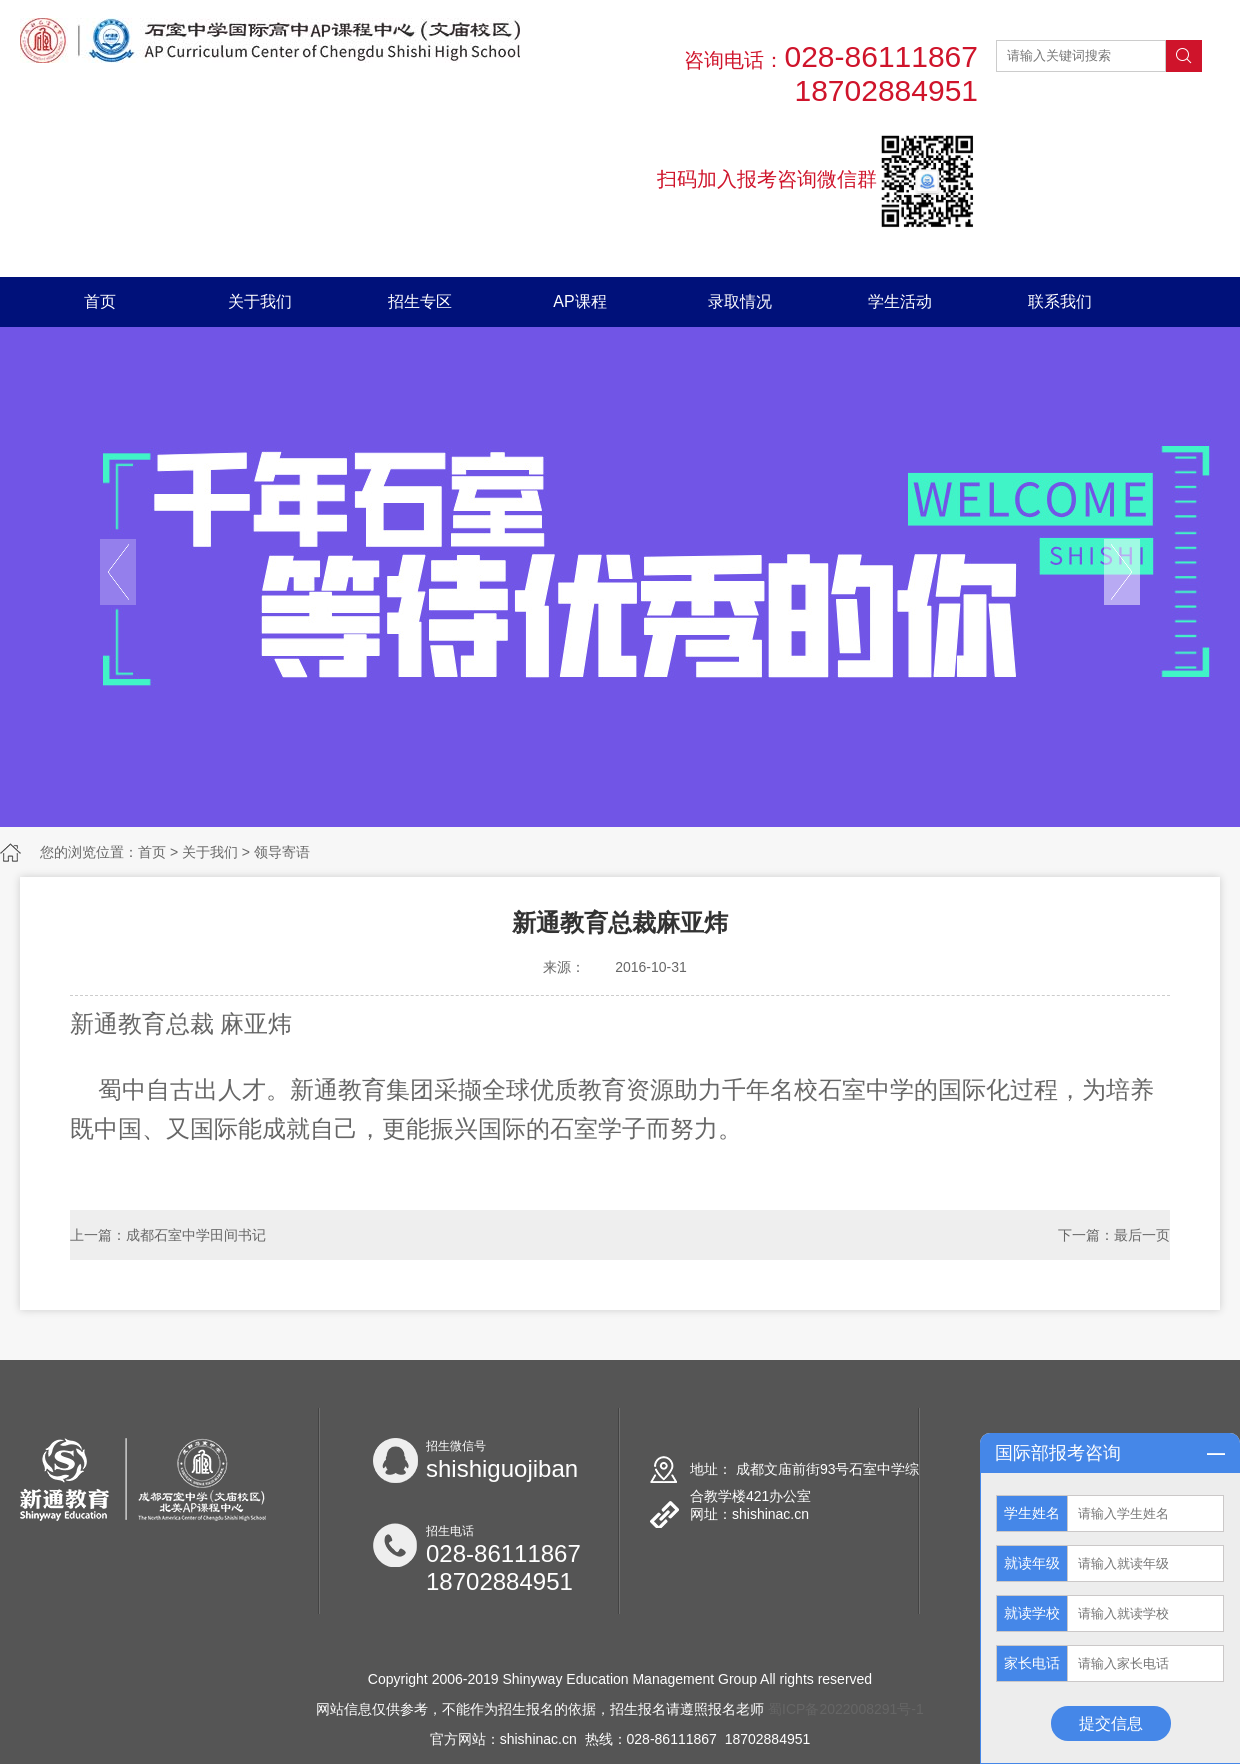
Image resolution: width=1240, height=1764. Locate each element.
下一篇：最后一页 (1114, 1235)
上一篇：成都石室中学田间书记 (168, 1235)
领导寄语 (282, 852)
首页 (100, 301)
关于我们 (260, 301)
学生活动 (900, 301)
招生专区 (420, 301)
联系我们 (1060, 301)
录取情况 (740, 301)
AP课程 (579, 301)
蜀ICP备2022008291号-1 (846, 1709)
